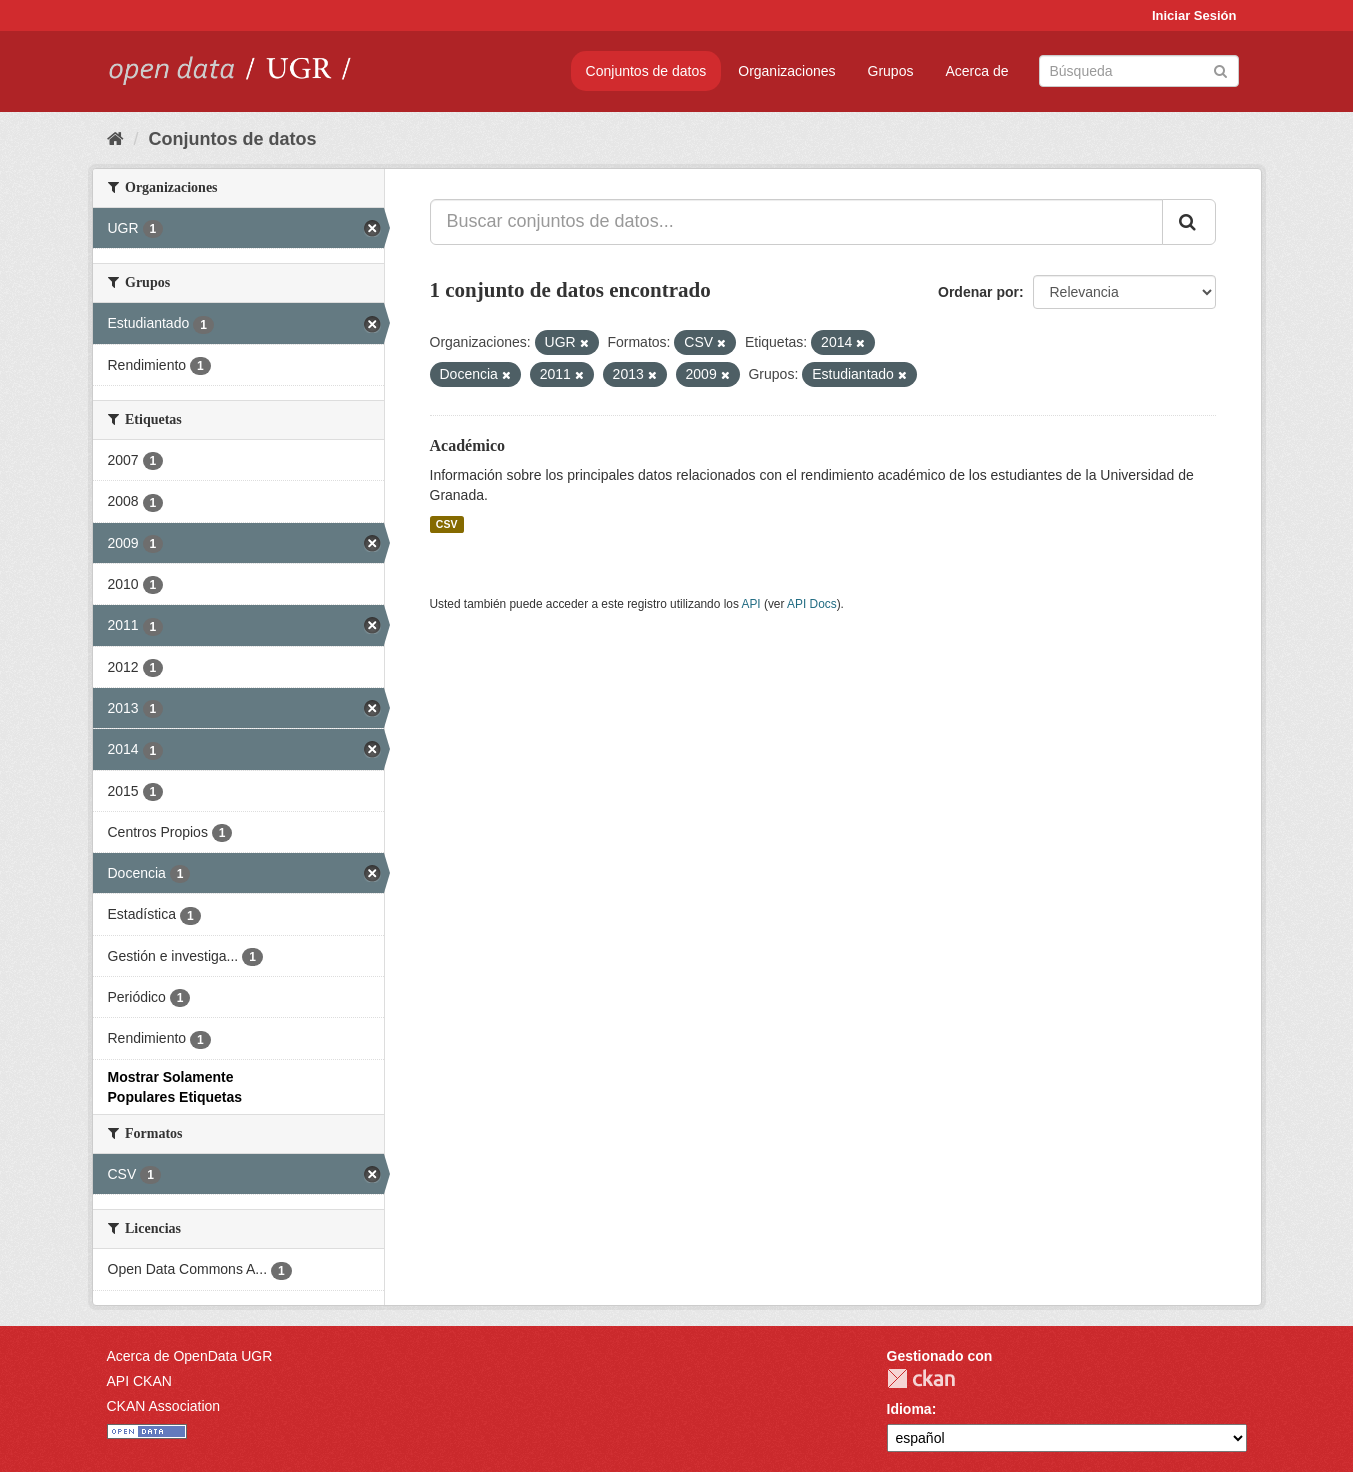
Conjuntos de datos (646, 71)
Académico (468, 445)
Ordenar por (978, 292)
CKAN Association (164, 1406)
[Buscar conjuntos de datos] (1139, 71)
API (750, 604)
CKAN (921, 1378)
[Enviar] (1220, 69)
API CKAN (139, 1381)
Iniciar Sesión (1194, 15)
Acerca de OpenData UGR (190, 1356)
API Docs (812, 604)
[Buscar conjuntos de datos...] (796, 222)
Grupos (891, 71)
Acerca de (976, 71)
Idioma (909, 1409)
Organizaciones (786, 71)
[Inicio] (115, 139)
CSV (447, 524)
